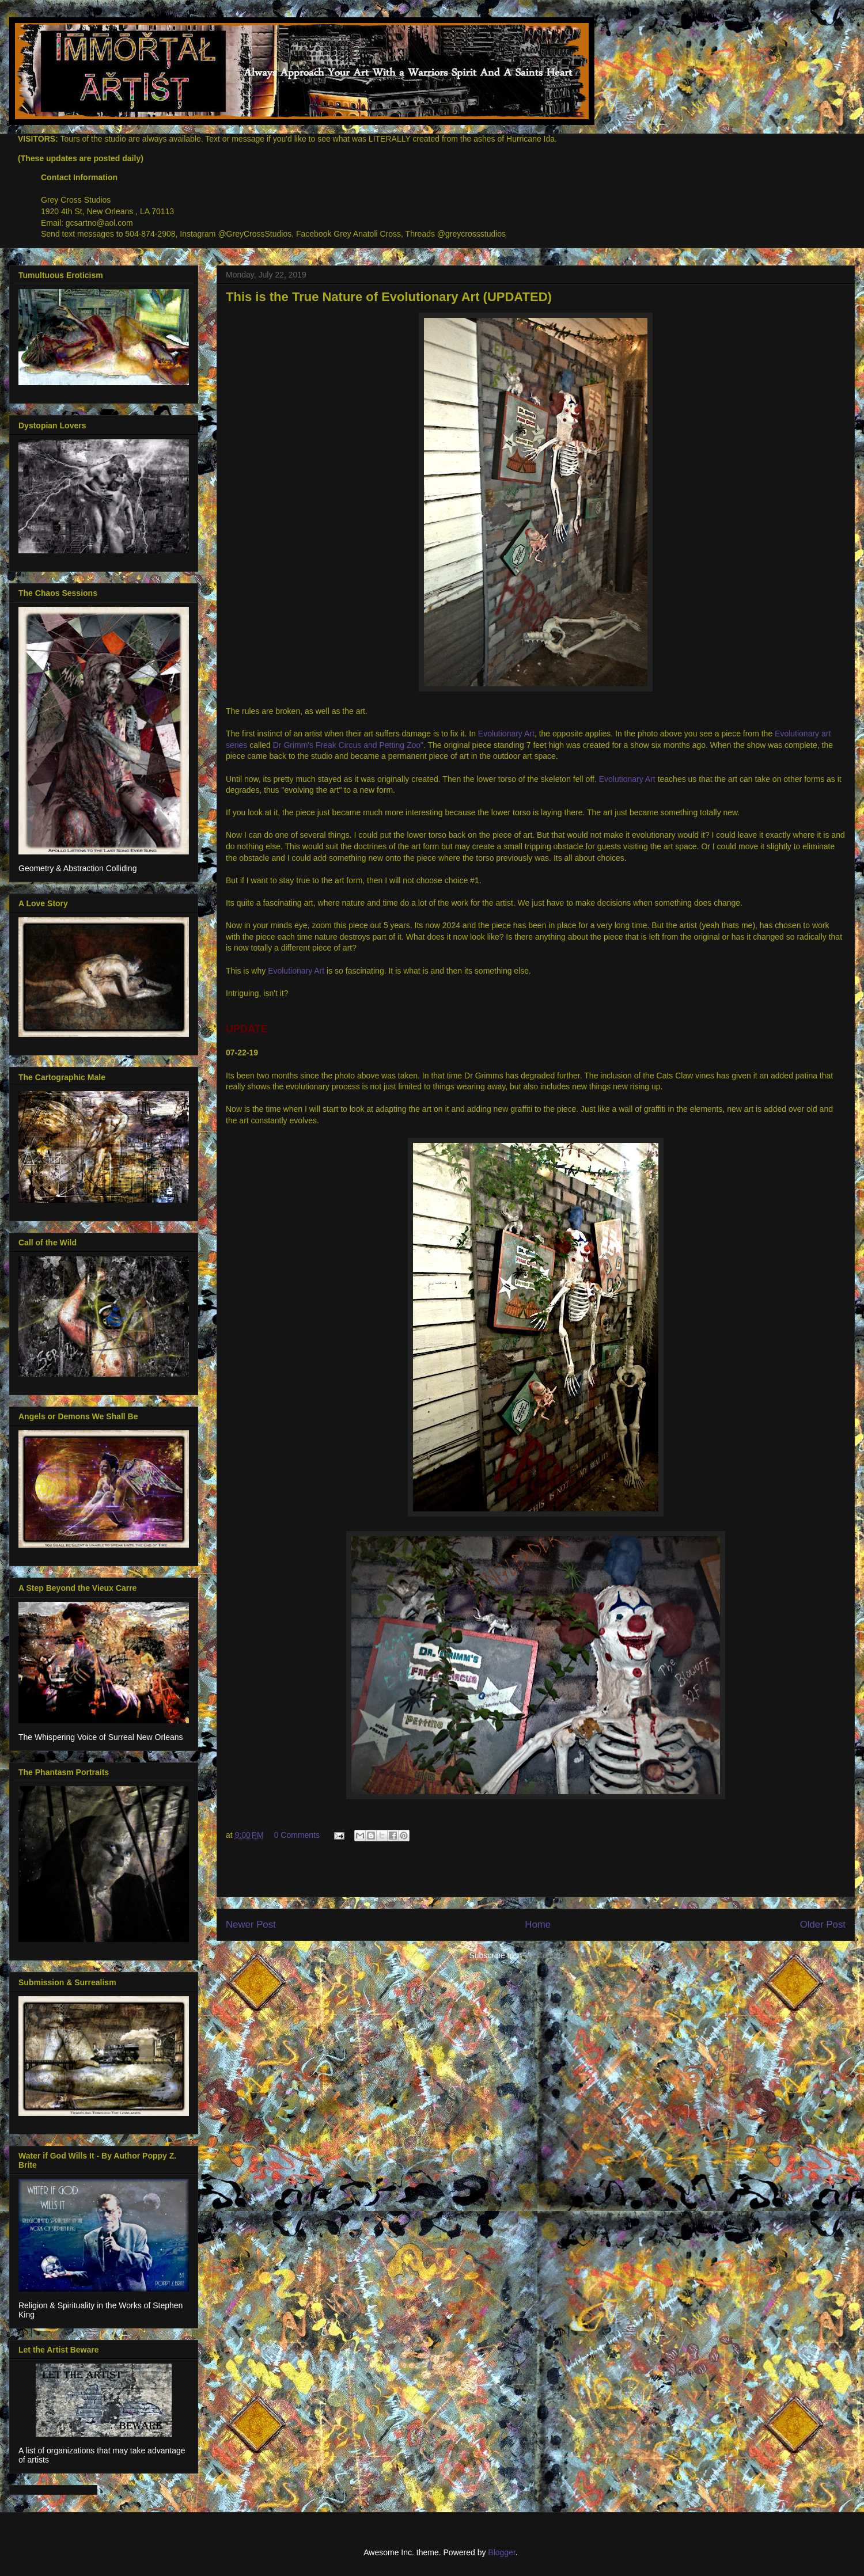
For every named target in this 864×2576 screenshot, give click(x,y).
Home (538, 1924)
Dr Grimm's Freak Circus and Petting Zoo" (348, 745)
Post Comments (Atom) (560, 1955)
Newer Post (251, 1924)
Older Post (823, 1924)
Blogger (501, 2552)
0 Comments (297, 1835)
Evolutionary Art (506, 733)
